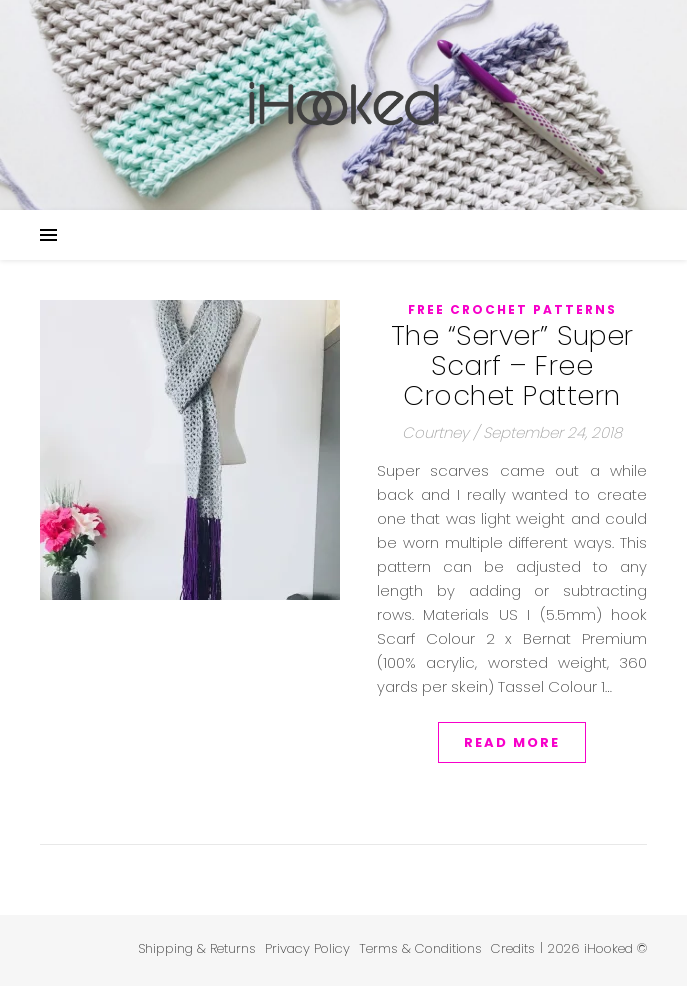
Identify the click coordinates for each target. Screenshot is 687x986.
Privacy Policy (307, 948)
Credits (513, 948)
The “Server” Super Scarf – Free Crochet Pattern (512, 365)
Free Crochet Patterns (512, 309)
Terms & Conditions (420, 948)
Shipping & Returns (197, 948)
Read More (512, 742)
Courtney (435, 432)
